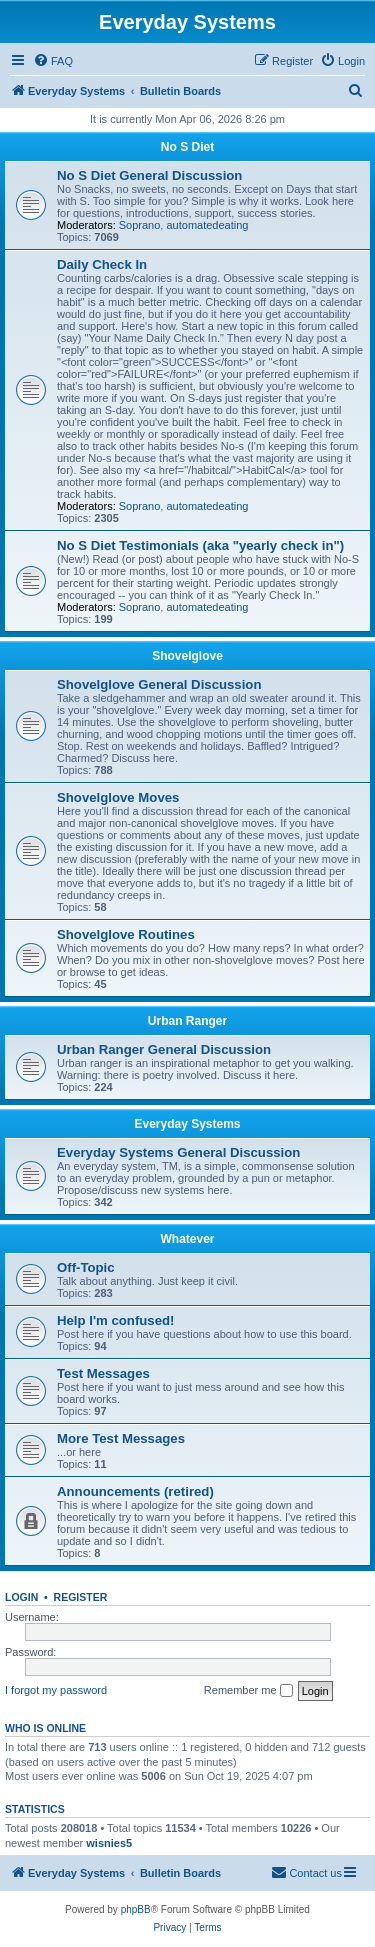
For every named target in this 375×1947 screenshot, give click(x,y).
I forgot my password (56, 1690)
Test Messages (103, 1373)
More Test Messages (121, 1438)
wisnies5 (109, 1843)
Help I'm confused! (115, 1320)
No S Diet (187, 147)
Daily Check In (102, 264)
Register (81, 1597)
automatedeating (207, 225)
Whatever (187, 1239)
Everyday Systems (187, 1124)
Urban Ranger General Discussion (164, 1049)
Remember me (248, 1691)
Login (21, 1597)
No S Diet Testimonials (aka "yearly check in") (200, 545)
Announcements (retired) (135, 1491)
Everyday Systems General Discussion (178, 1152)
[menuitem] (53, 61)
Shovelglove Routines (126, 934)
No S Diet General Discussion (149, 175)
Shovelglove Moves (118, 797)
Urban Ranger (187, 1021)
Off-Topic (86, 1267)
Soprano (140, 225)
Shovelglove (187, 656)
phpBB (136, 1909)
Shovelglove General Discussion (159, 684)
